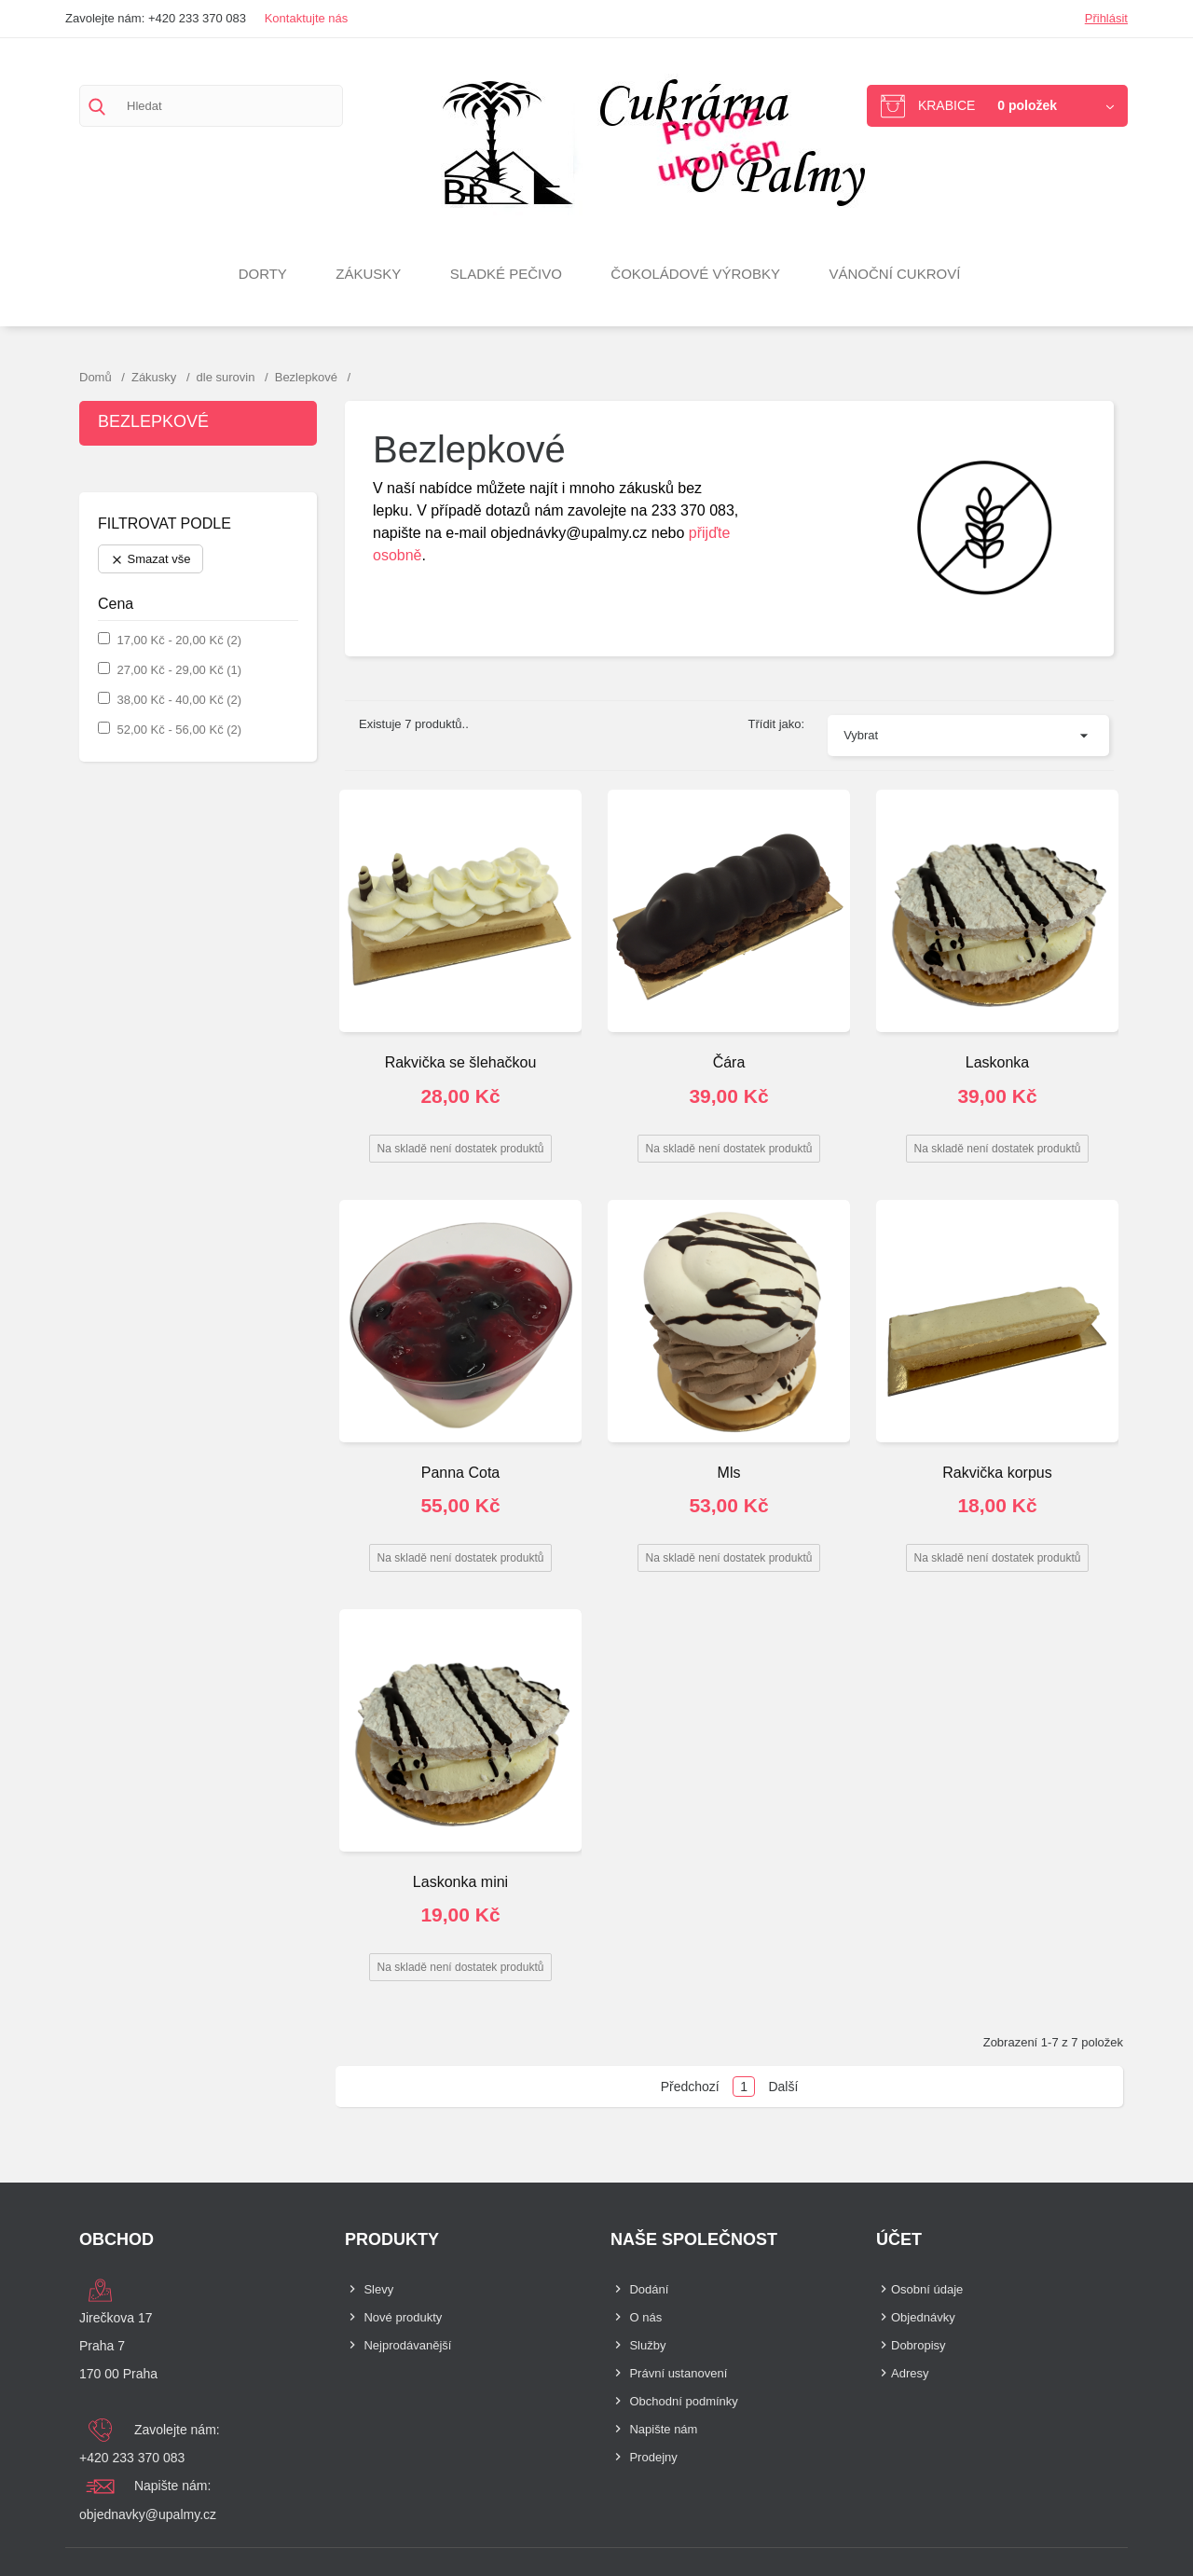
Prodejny (653, 2457)
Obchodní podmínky (683, 2401)
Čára (729, 1062)
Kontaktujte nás (307, 18)
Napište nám (663, 2429)
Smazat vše (150, 559)
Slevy (378, 2289)
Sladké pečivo (506, 274)
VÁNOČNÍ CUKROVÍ (895, 274)
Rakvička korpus (996, 1473)
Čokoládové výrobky (695, 274)
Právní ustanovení (678, 2373)
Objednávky (923, 2317)
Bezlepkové (153, 421)
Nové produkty (402, 2317)
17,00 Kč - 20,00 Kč (179, 640)
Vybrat (860, 735)
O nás (645, 2317)
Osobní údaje (927, 2289)
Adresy (909, 2373)
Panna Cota (461, 1473)
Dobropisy (918, 2345)
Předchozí (690, 2086)
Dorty (263, 274)
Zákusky (368, 274)
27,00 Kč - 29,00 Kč (179, 670)
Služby (647, 2345)
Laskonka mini (460, 1882)
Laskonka (998, 1062)
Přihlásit (1106, 18)
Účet (899, 2239)
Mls (729, 1473)
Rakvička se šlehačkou (461, 1062)
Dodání (648, 2289)
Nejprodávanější (407, 2345)
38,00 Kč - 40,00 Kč (179, 700)
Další (783, 2086)
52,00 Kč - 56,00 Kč (179, 730)
